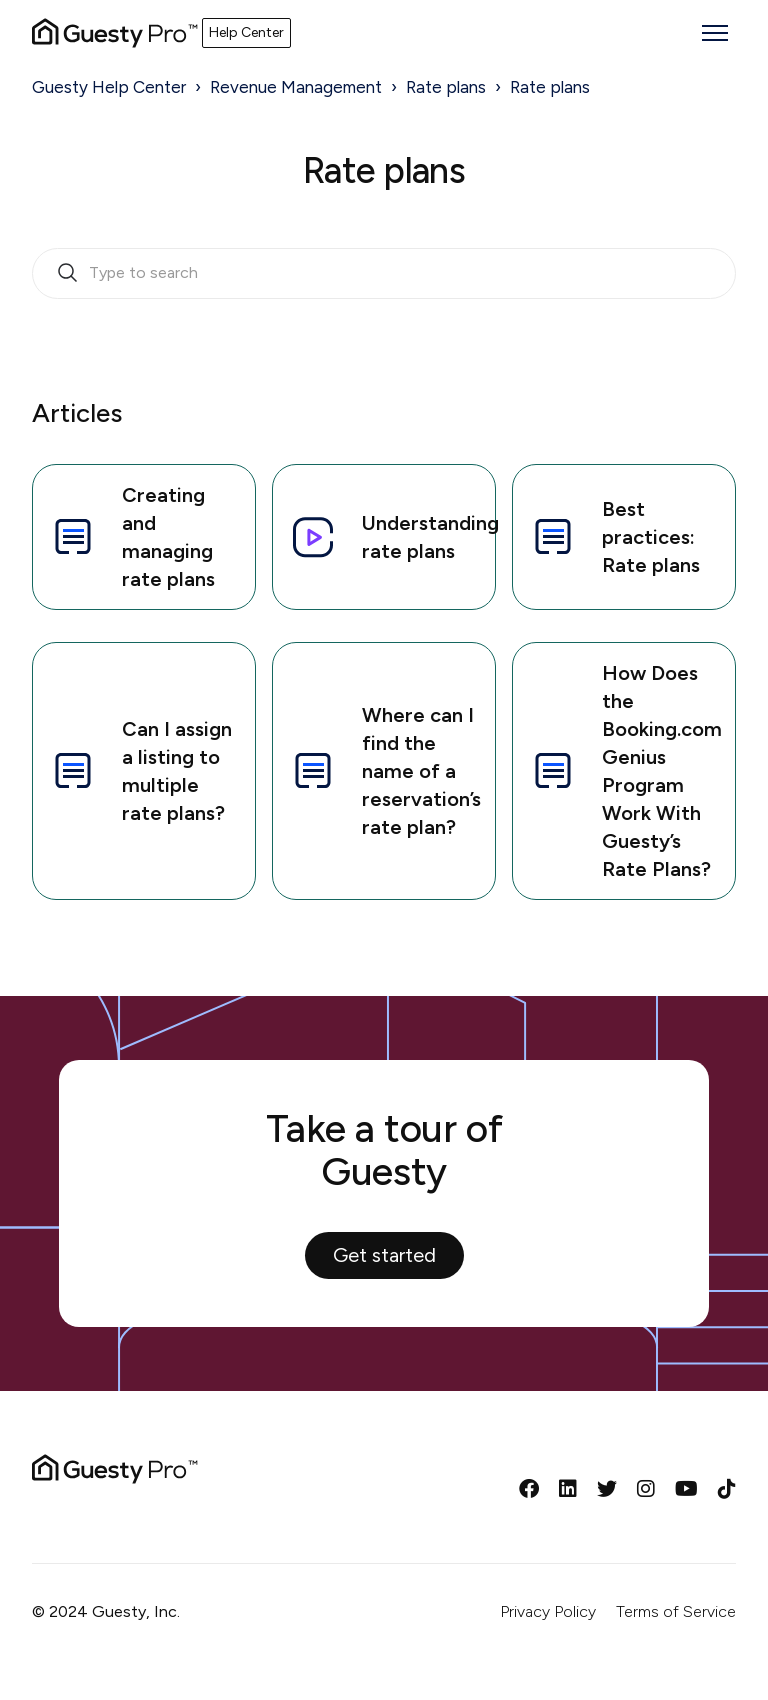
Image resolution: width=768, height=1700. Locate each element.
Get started (384, 1255)
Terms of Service (676, 1611)
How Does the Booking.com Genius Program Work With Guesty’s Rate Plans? (625, 771)
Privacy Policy (548, 1611)
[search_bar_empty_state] (384, 274)
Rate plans (446, 87)
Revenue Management (296, 87)
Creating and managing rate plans (132, 537)
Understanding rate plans (392, 537)
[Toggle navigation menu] (715, 33)
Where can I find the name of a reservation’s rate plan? (385, 771)
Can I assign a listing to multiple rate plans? (140, 771)
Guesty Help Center (109, 87)
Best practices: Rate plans (614, 537)
